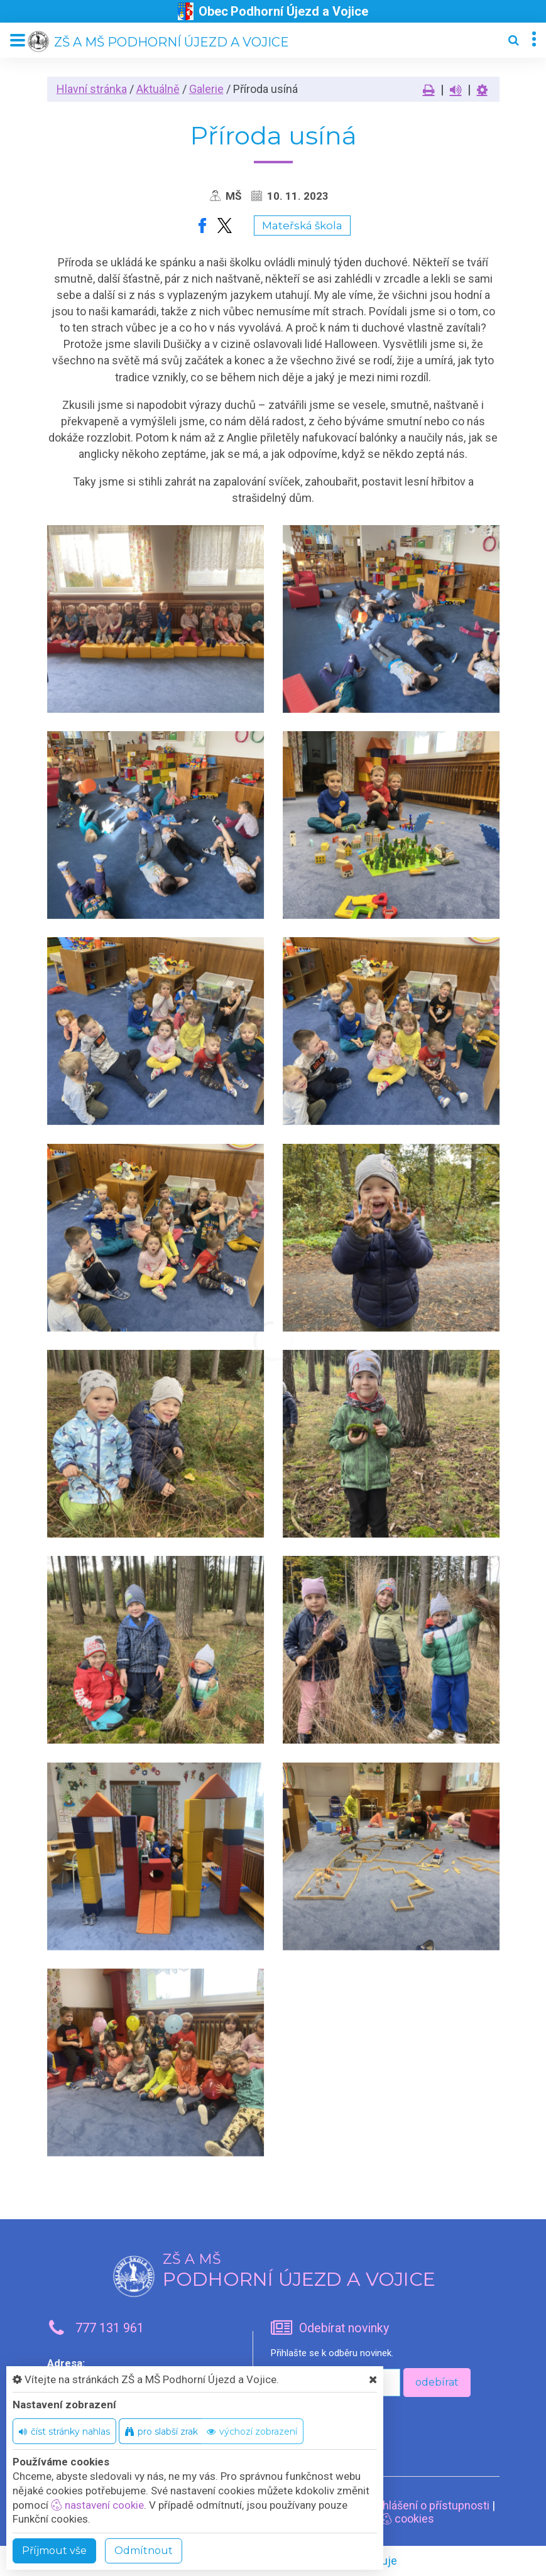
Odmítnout (143, 2551)
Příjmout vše (54, 2551)
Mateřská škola (302, 225)
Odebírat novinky (344, 2328)
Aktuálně (158, 88)
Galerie (206, 88)
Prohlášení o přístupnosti (427, 2505)
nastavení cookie (97, 2505)
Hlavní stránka (92, 88)
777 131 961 (109, 2328)
